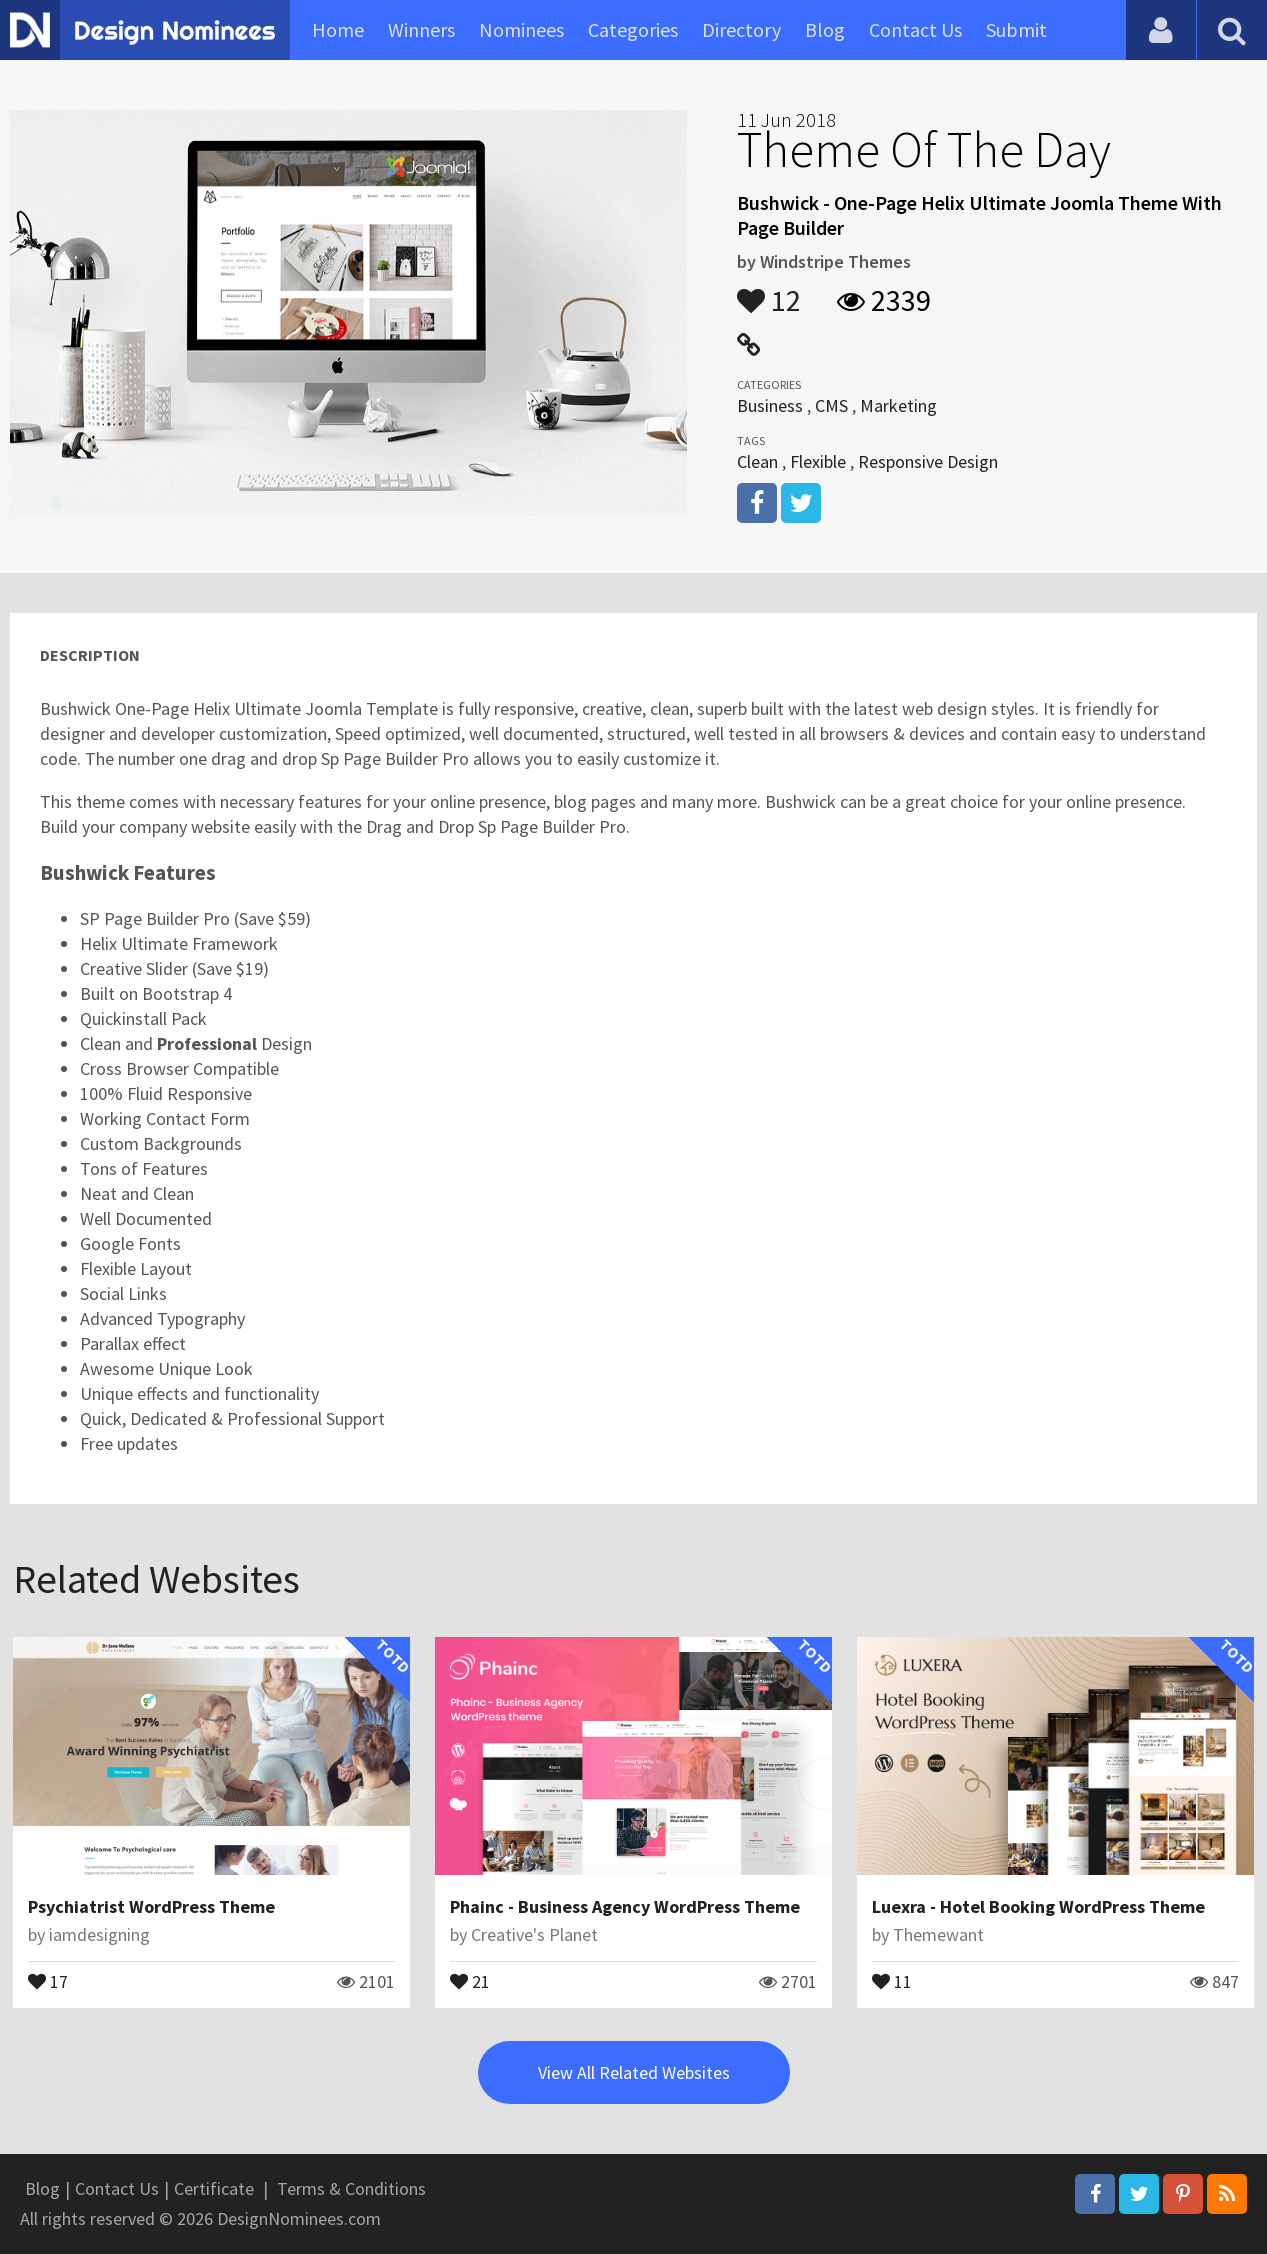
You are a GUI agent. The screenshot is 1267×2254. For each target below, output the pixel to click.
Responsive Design (928, 461)
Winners (421, 29)
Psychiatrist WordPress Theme (151, 1906)
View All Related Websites (634, 2072)
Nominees (521, 29)
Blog (825, 29)
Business (770, 405)
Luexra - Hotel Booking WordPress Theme (1038, 1906)
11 (892, 1980)
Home (338, 29)
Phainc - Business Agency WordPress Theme (625, 1906)
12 (769, 291)
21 (470, 1980)
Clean (757, 461)
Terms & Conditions (351, 2188)
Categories (633, 29)
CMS (831, 405)
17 (48, 1980)
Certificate (214, 2188)
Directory (741, 29)
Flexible (818, 461)
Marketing (898, 405)
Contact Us (915, 29)
